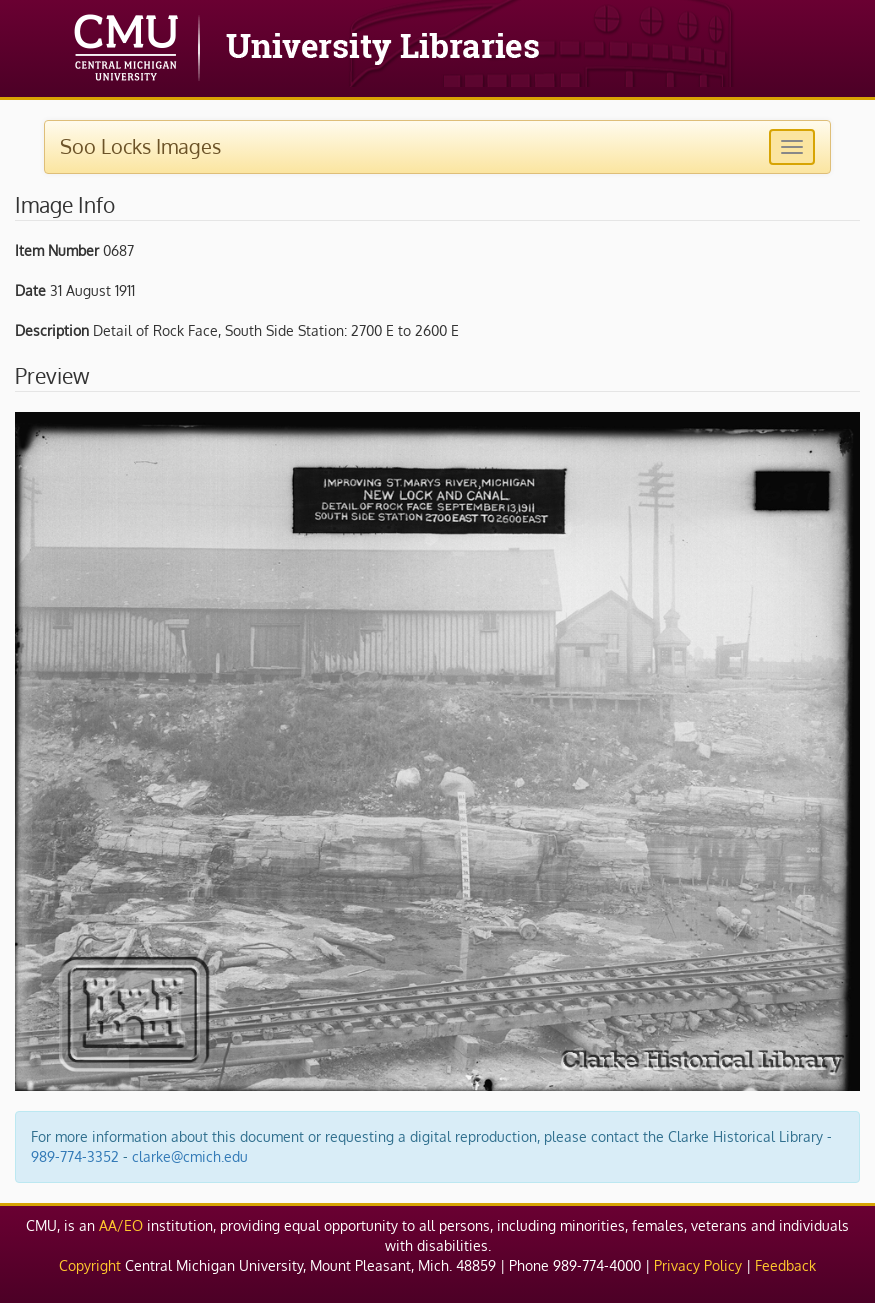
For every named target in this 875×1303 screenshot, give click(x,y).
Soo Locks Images (140, 146)
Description (52, 330)
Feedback (785, 1265)
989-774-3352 (75, 1156)
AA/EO (121, 1225)
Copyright (90, 1265)
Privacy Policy (698, 1265)
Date (30, 290)
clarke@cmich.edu (190, 1156)
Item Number (57, 250)
